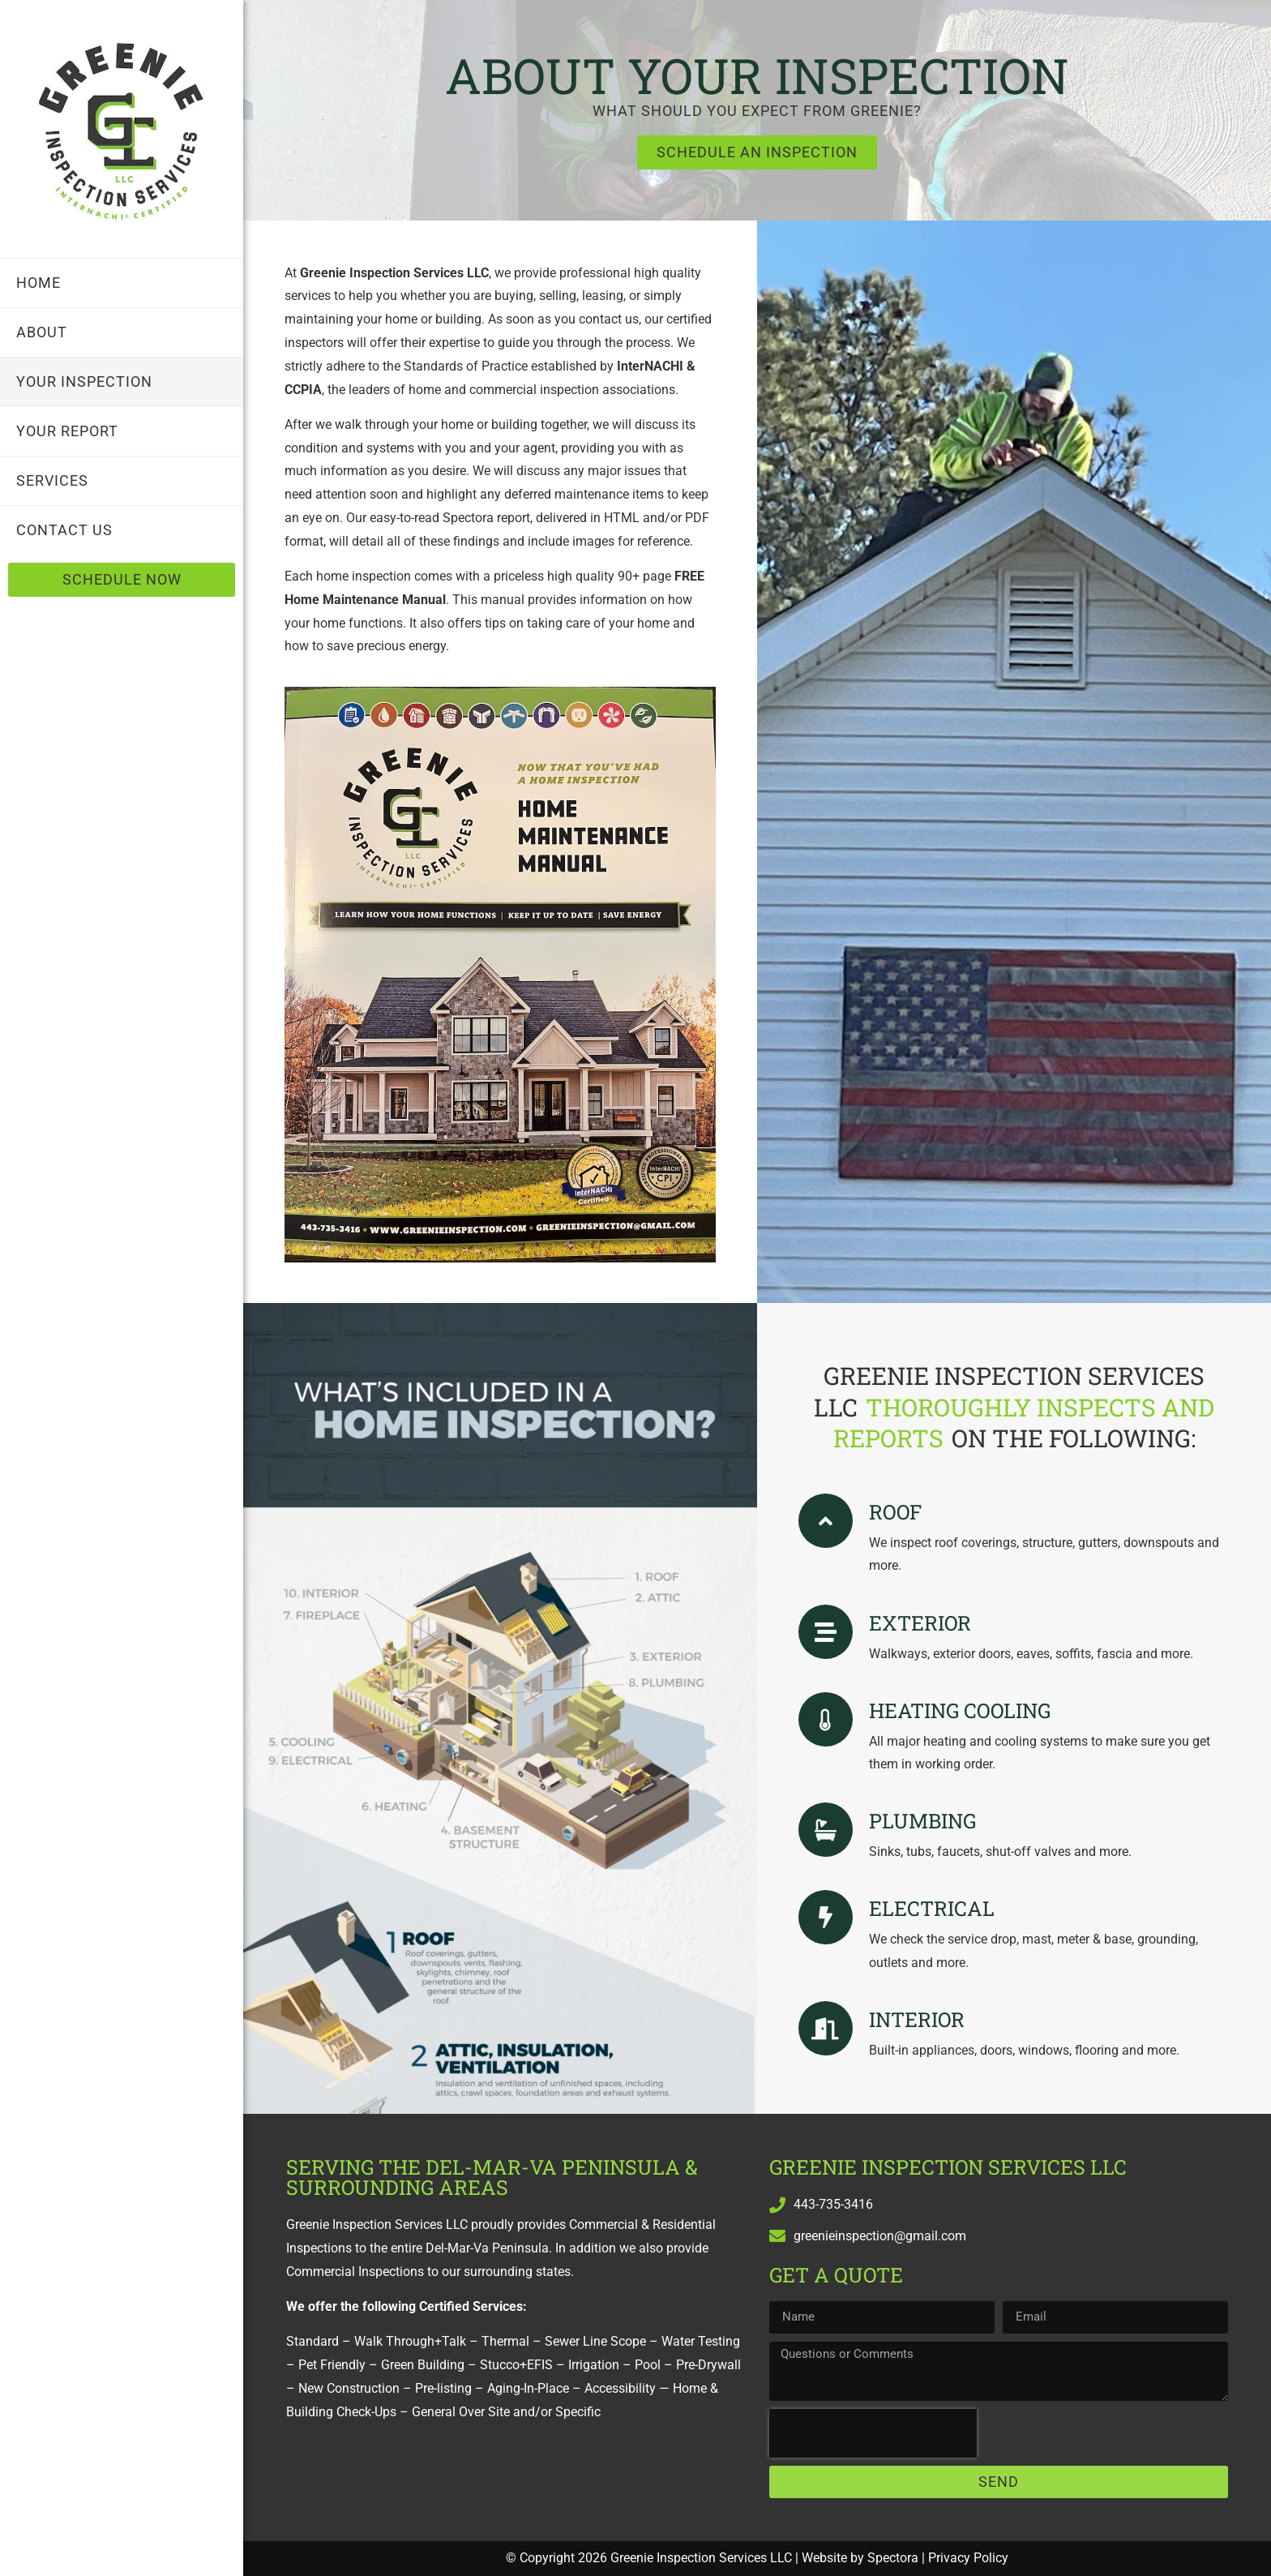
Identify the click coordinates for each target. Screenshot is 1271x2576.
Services (52, 480)
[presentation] (873, 2433)
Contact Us (64, 529)
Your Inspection (84, 381)
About (41, 332)
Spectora (892, 2557)
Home (38, 282)
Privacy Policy (968, 2557)
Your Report (67, 430)
